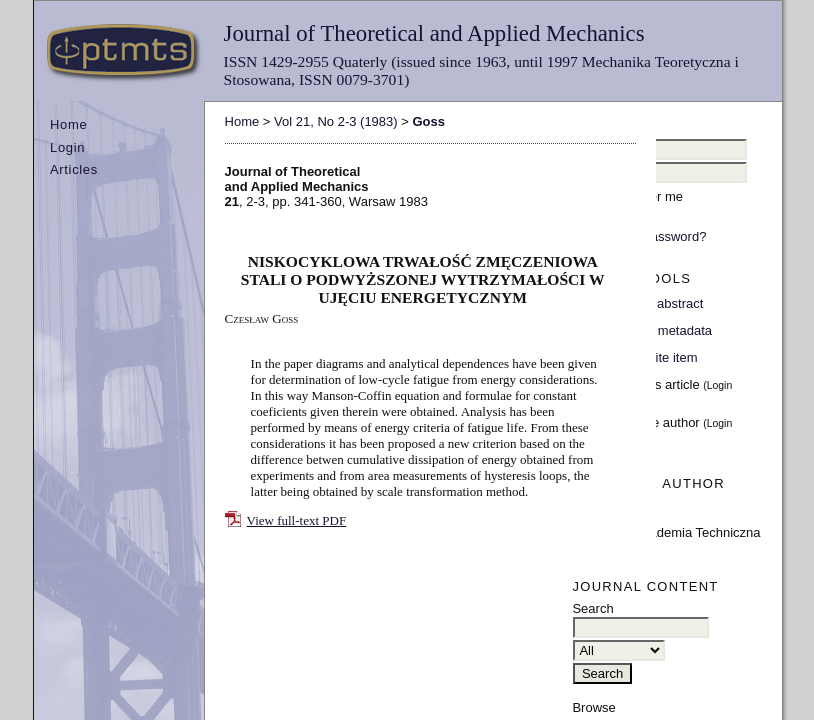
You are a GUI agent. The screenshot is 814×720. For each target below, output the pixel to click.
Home (68, 124)
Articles (74, 169)
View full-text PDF (297, 520)
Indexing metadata (658, 330)
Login (67, 147)
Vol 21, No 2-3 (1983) (336, 121)
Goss (428, 121)
